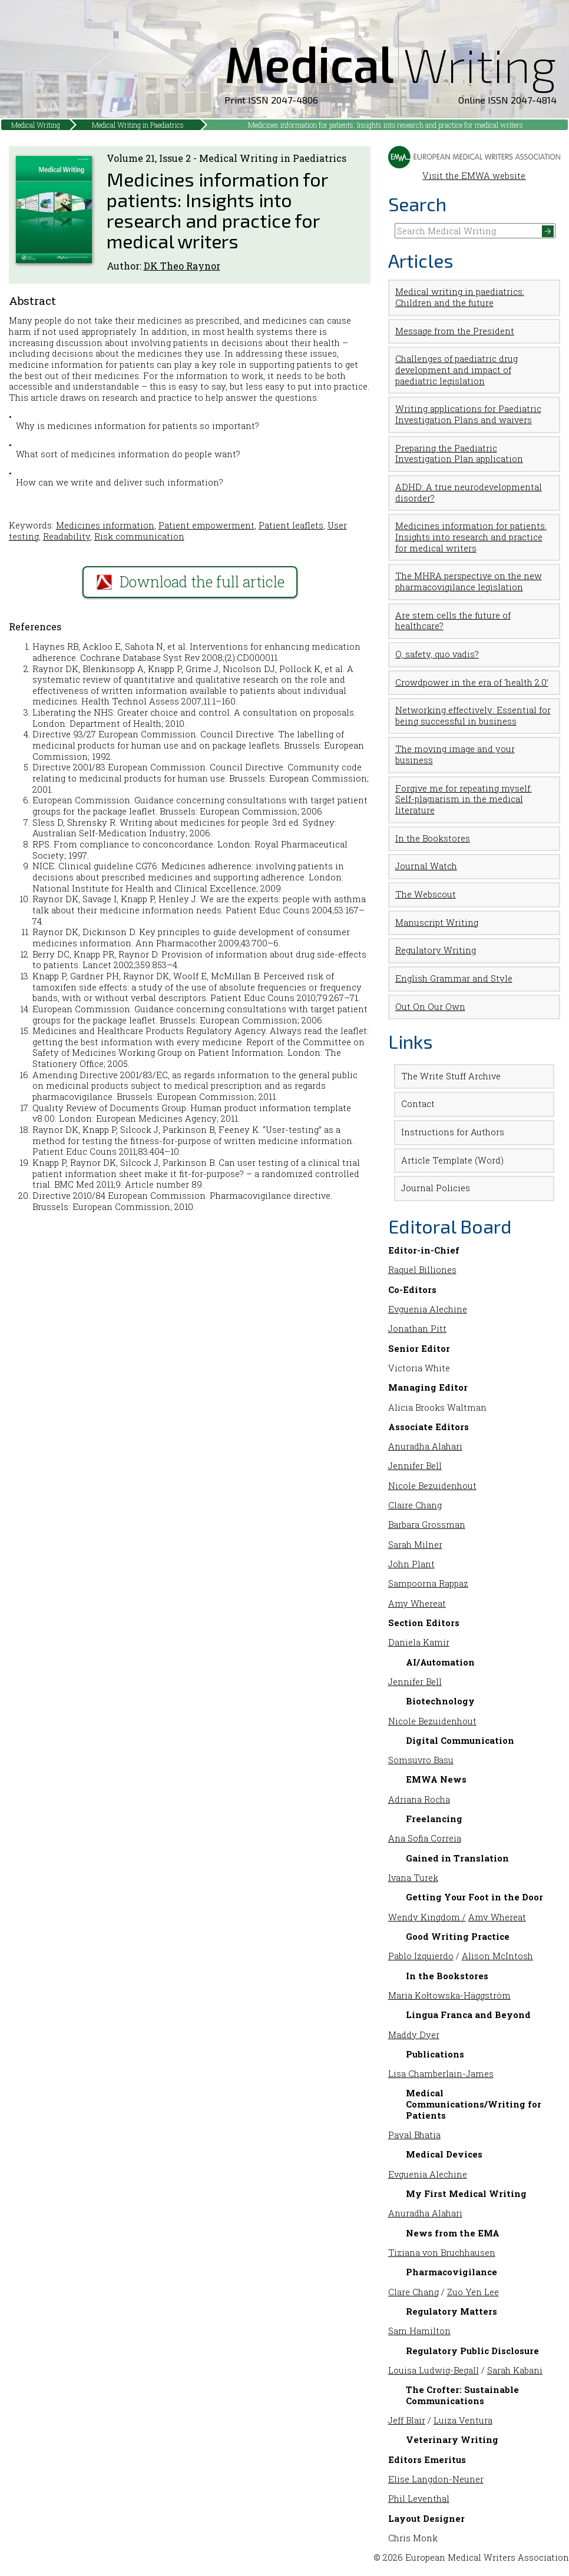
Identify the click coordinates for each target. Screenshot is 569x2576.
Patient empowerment (206, 525)
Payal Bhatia (414, 2134)
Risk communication (139, 536)
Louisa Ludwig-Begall (433, 2370)
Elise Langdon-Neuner (436, 2479)
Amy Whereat (417, 1603)
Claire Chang (415, 1505)
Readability (66, 536)
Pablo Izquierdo (421, 1956)
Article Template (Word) (452, 1160)
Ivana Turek (413, 1877)
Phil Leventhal (418, 2498)
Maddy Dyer (413, 2034)
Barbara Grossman (426, 1524)
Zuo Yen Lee (473, 2292)
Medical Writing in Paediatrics (138, 124)
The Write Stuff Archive (451, 1076)
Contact (418, 1103)
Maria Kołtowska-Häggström (449, 1995)
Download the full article (189, 581)
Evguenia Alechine (427, 1309)
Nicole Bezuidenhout (432, 1485)
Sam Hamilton (419, 2330)
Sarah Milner (415, 1544)
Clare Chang (413, 2292)
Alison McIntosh (497, 1956)
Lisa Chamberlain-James (441, 2073)
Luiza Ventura (463, 2420)
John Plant (411, 1564)
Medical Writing (35, 124)
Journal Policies (435, 1188)
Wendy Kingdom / (427, 1917)
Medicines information (105, 525)
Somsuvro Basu (421, 1760)
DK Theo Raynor (182, 266)
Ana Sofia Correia (424, 1838)
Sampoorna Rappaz (428, 1583)
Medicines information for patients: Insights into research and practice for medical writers (385, 124)
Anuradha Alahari (425, 1446)
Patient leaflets (291, 525)
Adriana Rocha (419, 1799)
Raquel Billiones (422, 1269)
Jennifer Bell (415, 1465)
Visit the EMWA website (474, 170)
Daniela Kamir (418, 1642)
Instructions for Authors (452, 1132)
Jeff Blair (406, 2420)
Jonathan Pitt (417, 1328)
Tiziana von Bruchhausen (441, 2252)
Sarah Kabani (514, 2370)
